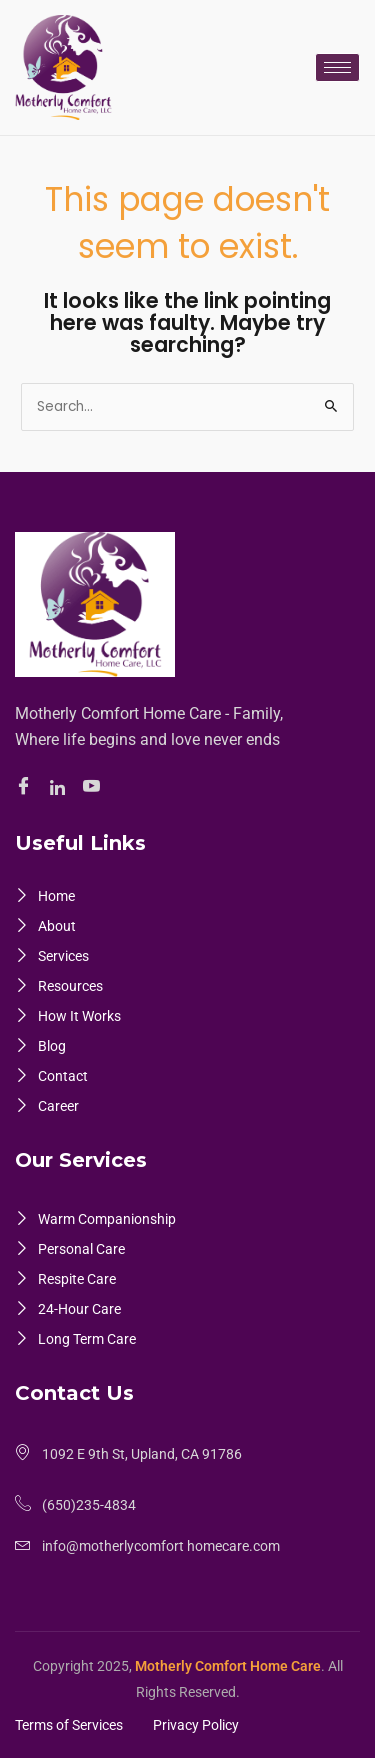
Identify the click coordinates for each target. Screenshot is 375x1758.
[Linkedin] (60, 788)
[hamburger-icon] (337, 67)
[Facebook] (26, 788)
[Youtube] (94, 788)
